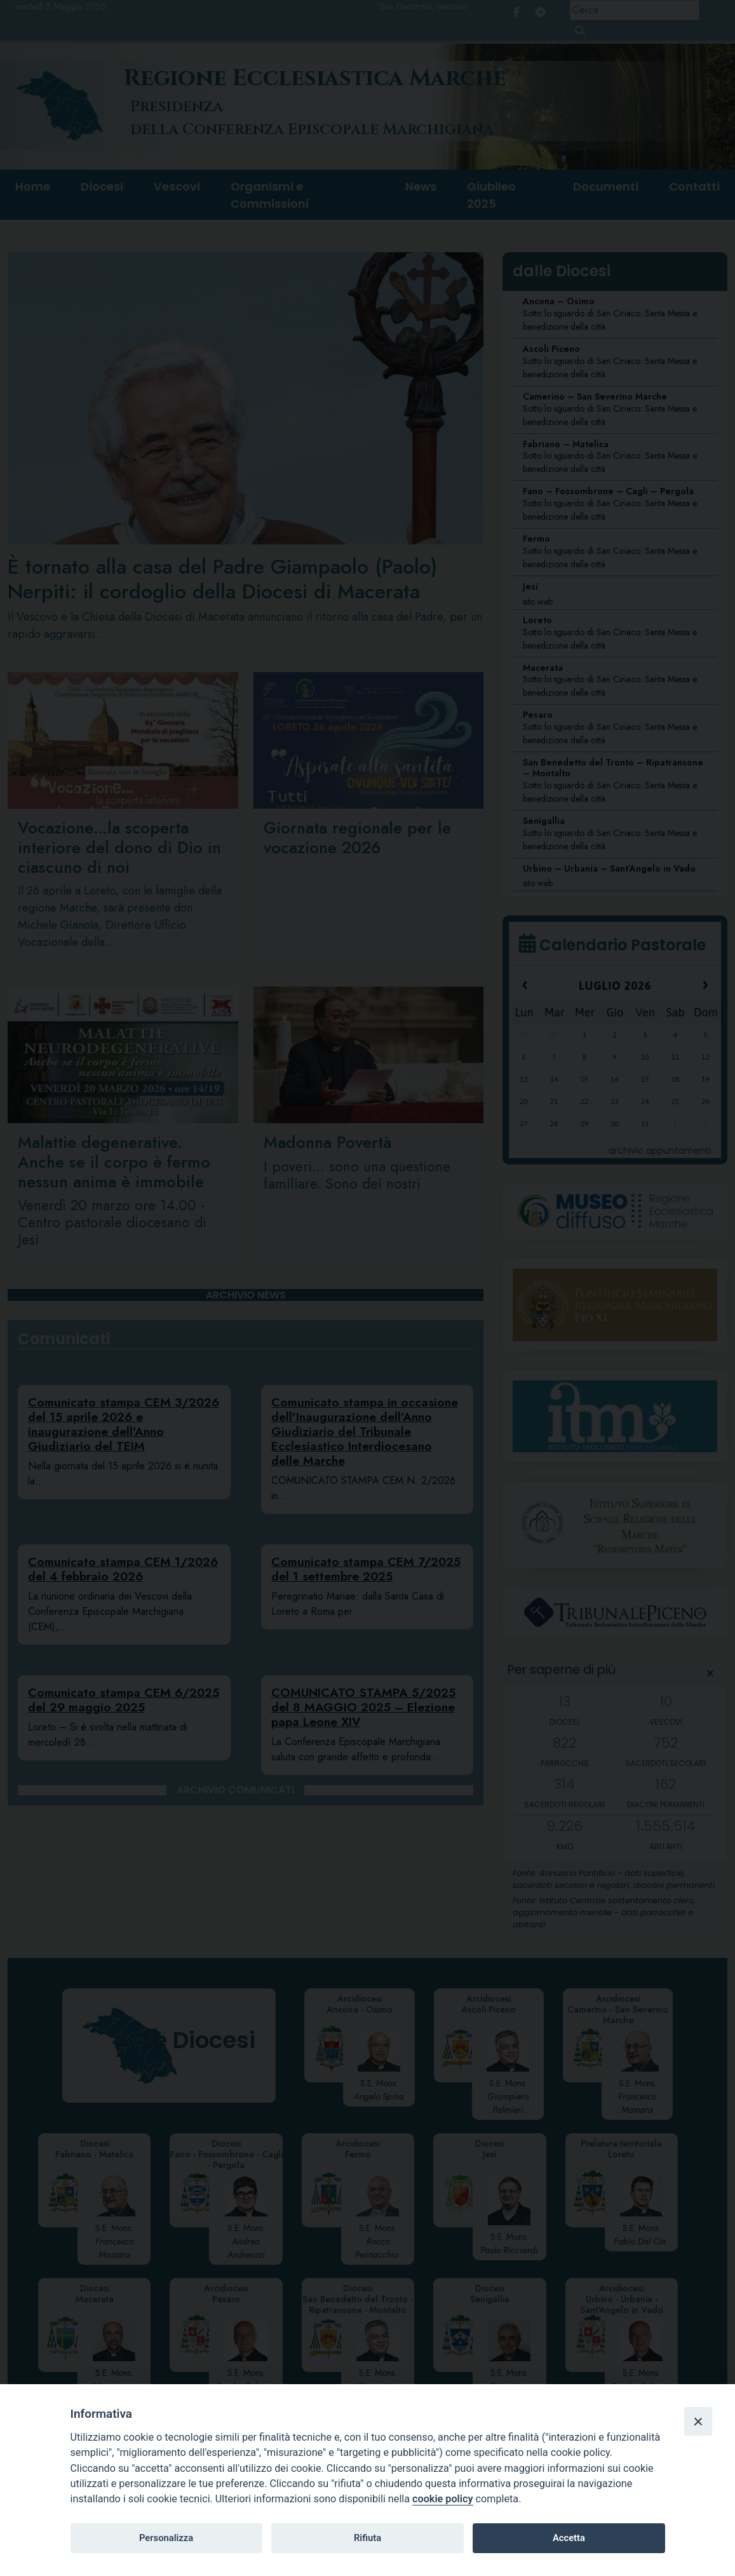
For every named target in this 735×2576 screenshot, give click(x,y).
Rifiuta (367, 2538)
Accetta (569, 2538)
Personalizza (166, 2538)
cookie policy (442, 2499)
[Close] (698, 2421)
